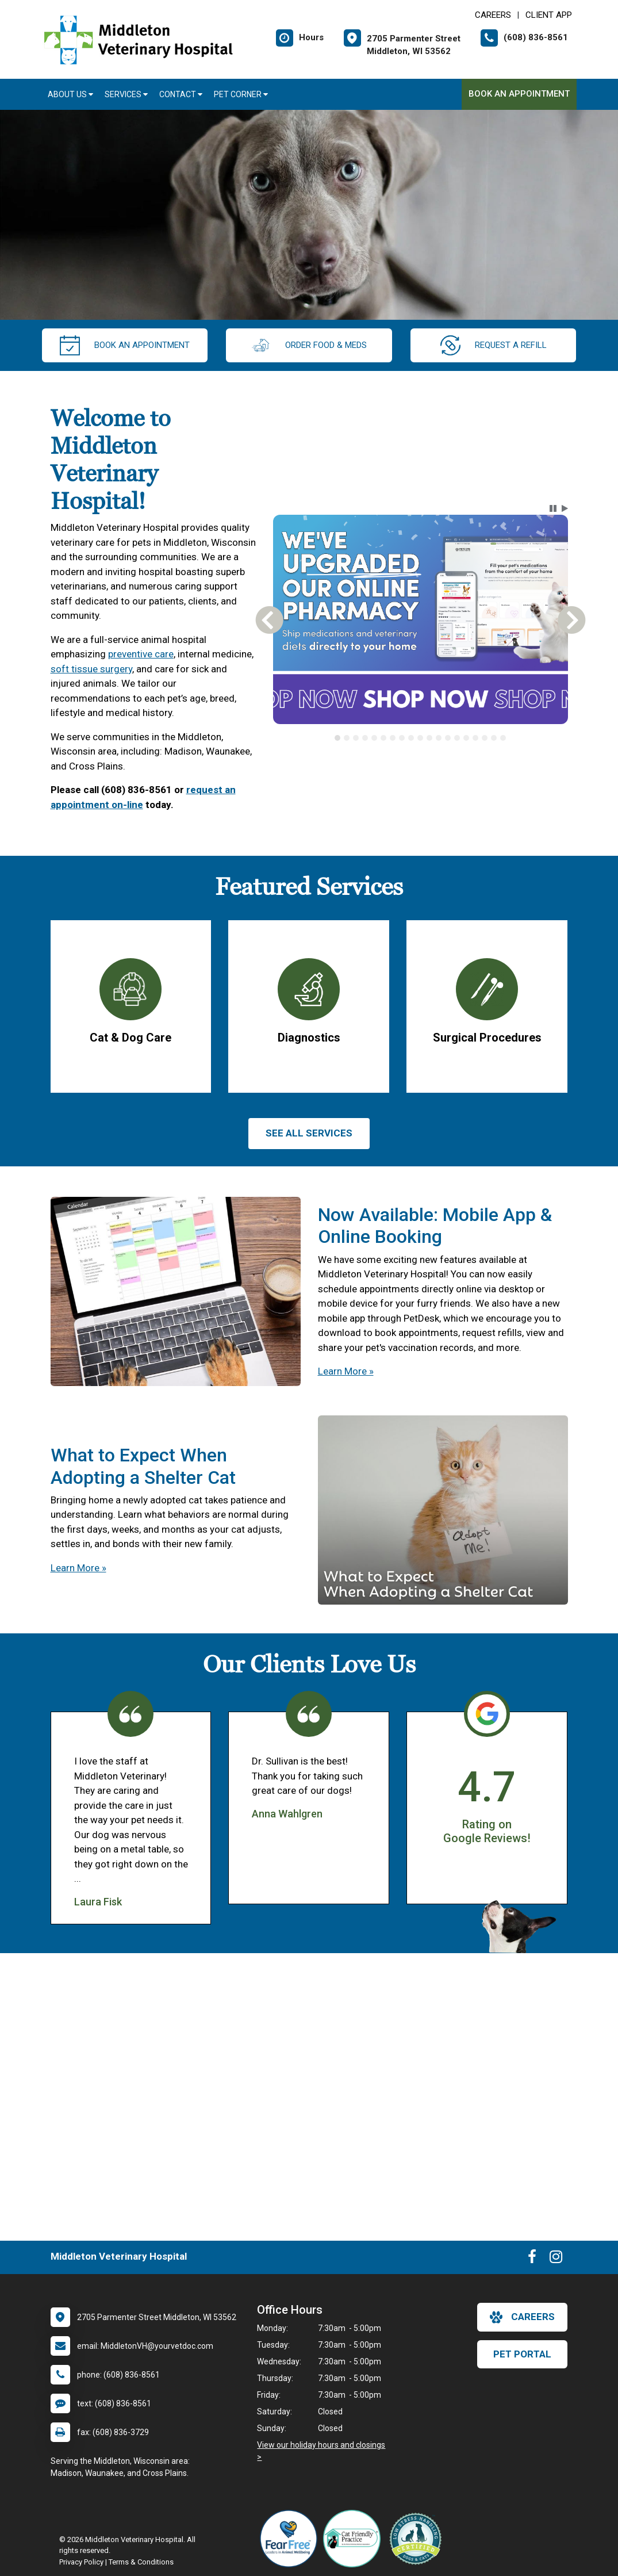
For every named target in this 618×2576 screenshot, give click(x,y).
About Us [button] (70, 94)
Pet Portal (522, 2354)
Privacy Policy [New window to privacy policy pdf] (81, 2562)
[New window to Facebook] (532, 2259)
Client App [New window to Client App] (548, 15)
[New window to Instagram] (556, 2259)
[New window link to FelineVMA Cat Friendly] (354, 2538)
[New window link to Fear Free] (291, 2538)
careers (522, 2317)
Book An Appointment (519, 94)
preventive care (141, 654)
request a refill (493, 345)
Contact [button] (180, 94)
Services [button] (126, 94)
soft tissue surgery (91, 669)
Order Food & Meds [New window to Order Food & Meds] (309, 345)
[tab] (337, 738)
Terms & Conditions (141, 2562)
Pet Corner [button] (241, 94)
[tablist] (420, 738)
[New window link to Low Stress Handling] (418, 2538)
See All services (309, 1133)
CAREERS (493, 15)
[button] (553, 508)
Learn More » (346, 1371)
